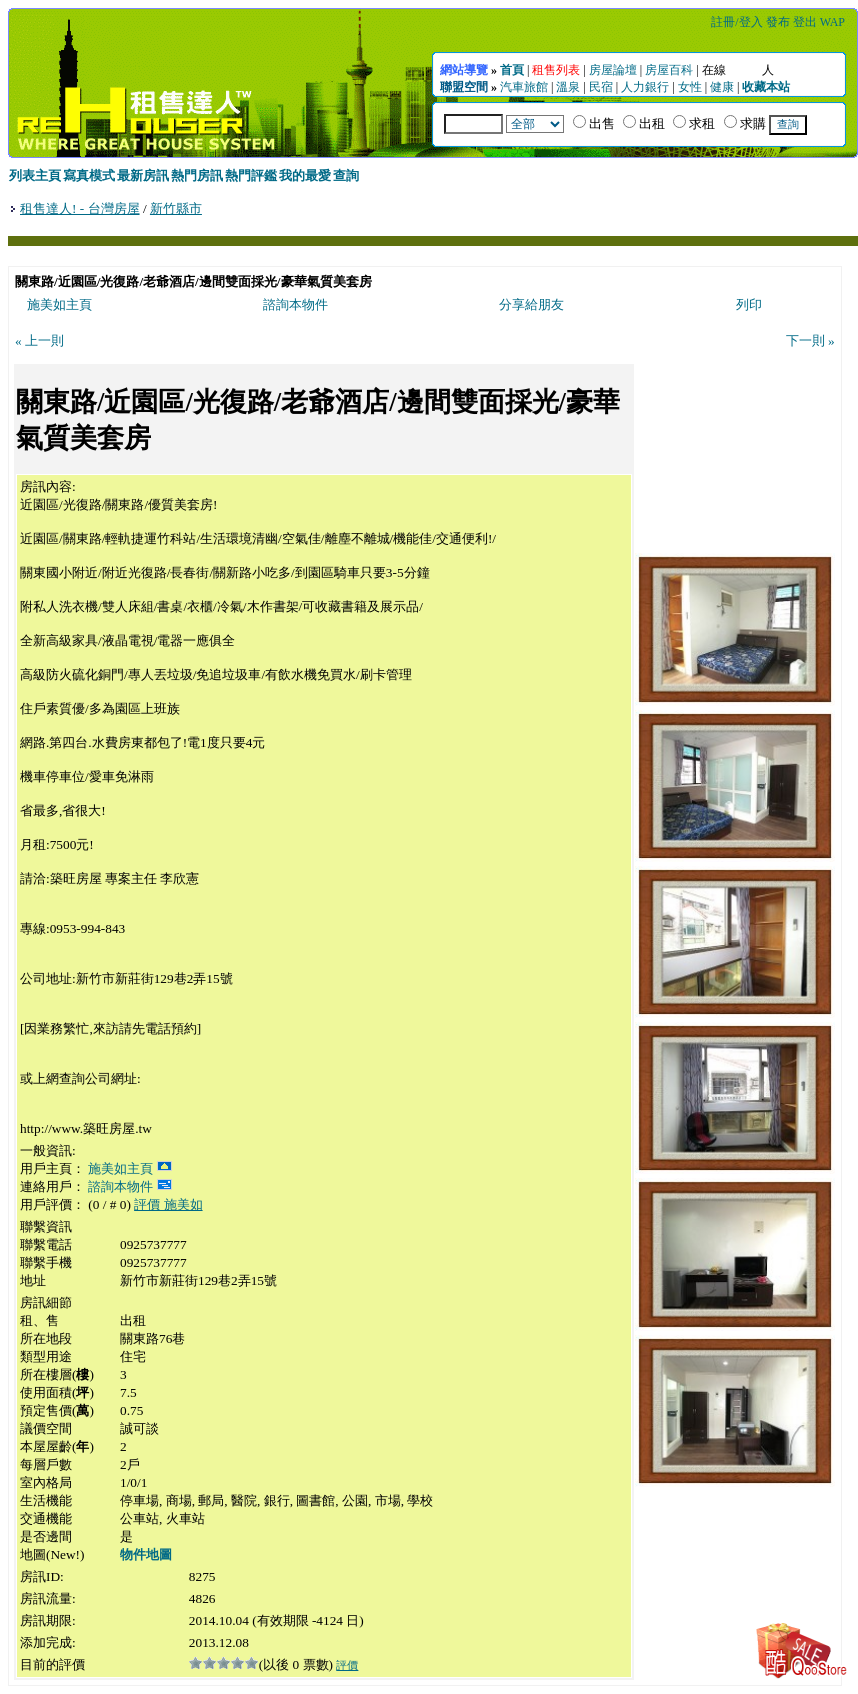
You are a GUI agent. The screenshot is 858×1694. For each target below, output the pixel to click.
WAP (832, 22)
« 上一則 (39, 340)
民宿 (601, 87)
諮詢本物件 (295, 304)
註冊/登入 (736, 22)
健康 (722, 87)
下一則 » (810, 340)
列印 (749, 304)
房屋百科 (669, 70)
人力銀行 (645, 87)
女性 (690, 87)
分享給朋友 (531, 304)
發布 (778, 22)
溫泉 (568, 87)
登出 (805, 22)
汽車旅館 (524, 87)
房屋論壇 (613, 70)
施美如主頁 (59, 304)
